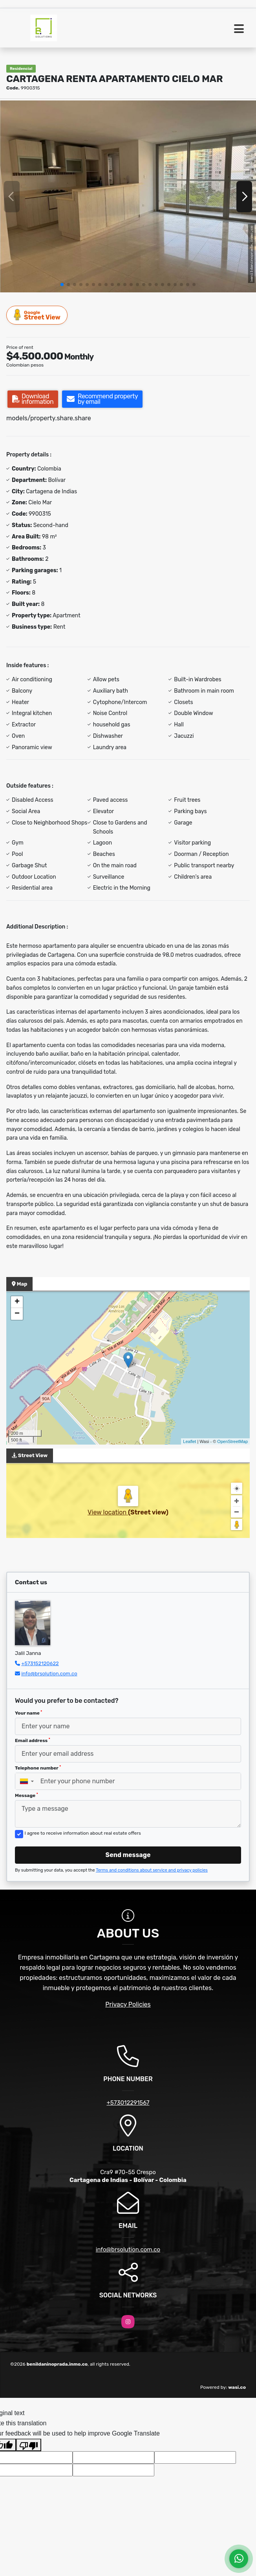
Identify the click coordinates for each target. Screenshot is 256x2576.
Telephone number (38, 1768)
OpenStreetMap (232, 1441)
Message (26, 1795)
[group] (128, 196)
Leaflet (189, 1441)
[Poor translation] (28, 2445)
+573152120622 (40, 1663)
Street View (37, 315)
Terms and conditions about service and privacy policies (152, 1870)
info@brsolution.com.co (49, 1674)
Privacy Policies (127, 2004)
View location (108, 1512)
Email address (32, 1740)
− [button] (17, 1314)
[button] (62, 284)
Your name (28, 1713)
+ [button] (17, 1302)
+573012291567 (127, 2102)
